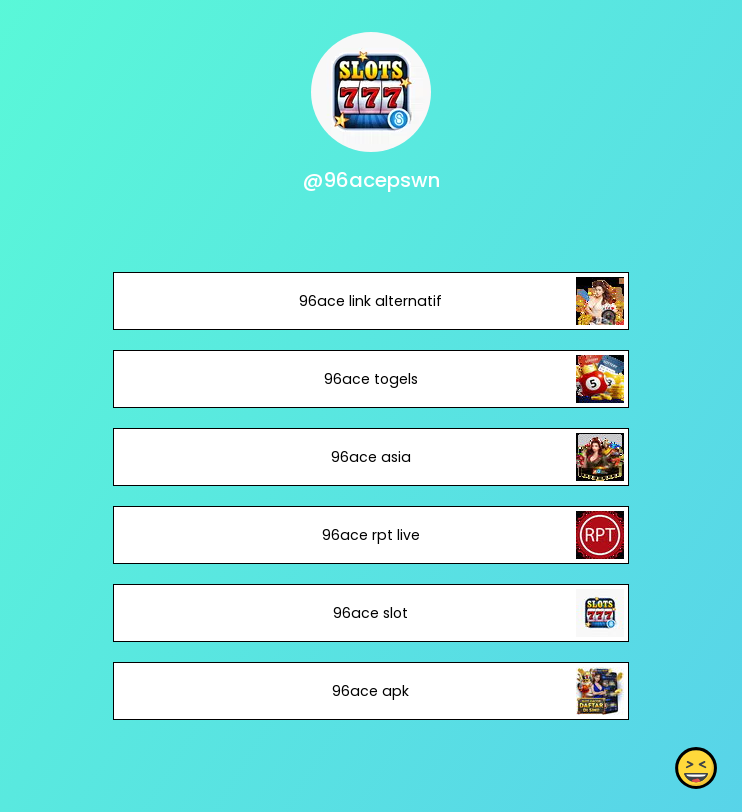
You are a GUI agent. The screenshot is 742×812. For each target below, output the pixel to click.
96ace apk (370, 691)
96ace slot (370, 613)
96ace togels (371, 379)
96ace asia (371, 457)
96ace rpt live (371, 535)
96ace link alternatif (370, 301)
